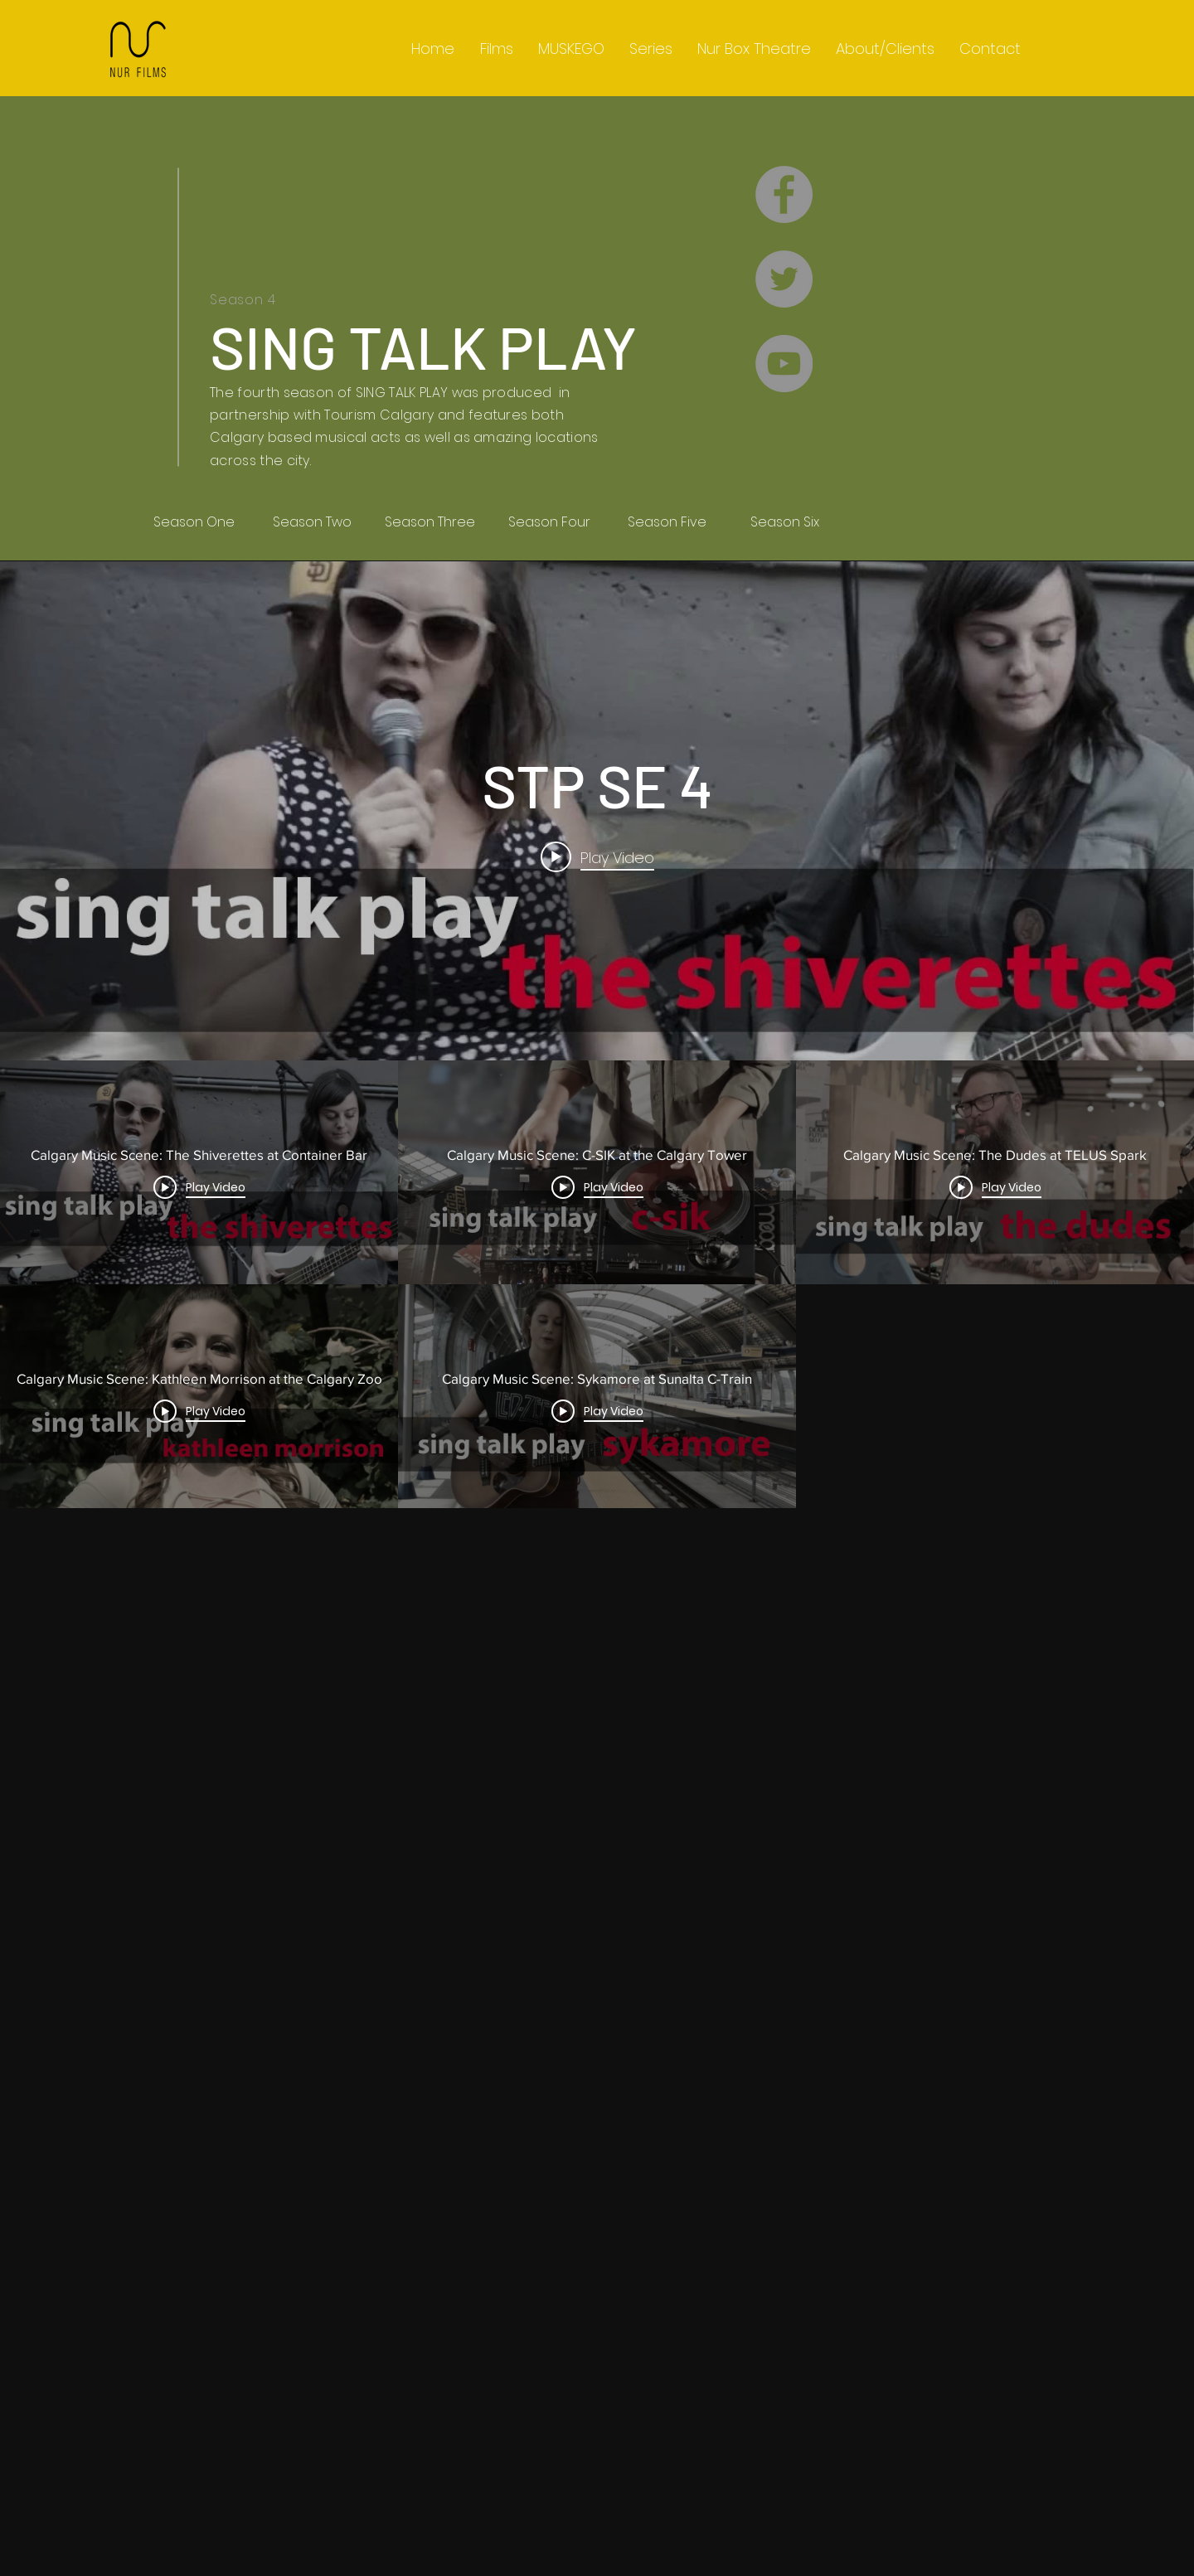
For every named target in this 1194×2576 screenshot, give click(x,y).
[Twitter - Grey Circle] (784, 279)
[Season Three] (429, 522)
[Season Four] (549, 522)
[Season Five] (667, 522)
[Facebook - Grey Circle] (784, 194)
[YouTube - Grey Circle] (784, 363)
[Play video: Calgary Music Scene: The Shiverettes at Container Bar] (597, 857)
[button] (651, 49)
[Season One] (194, 522)
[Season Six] (784, 522)
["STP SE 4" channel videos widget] (597, 1482)
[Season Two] (312, 522)
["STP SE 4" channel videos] (597, 1732)
